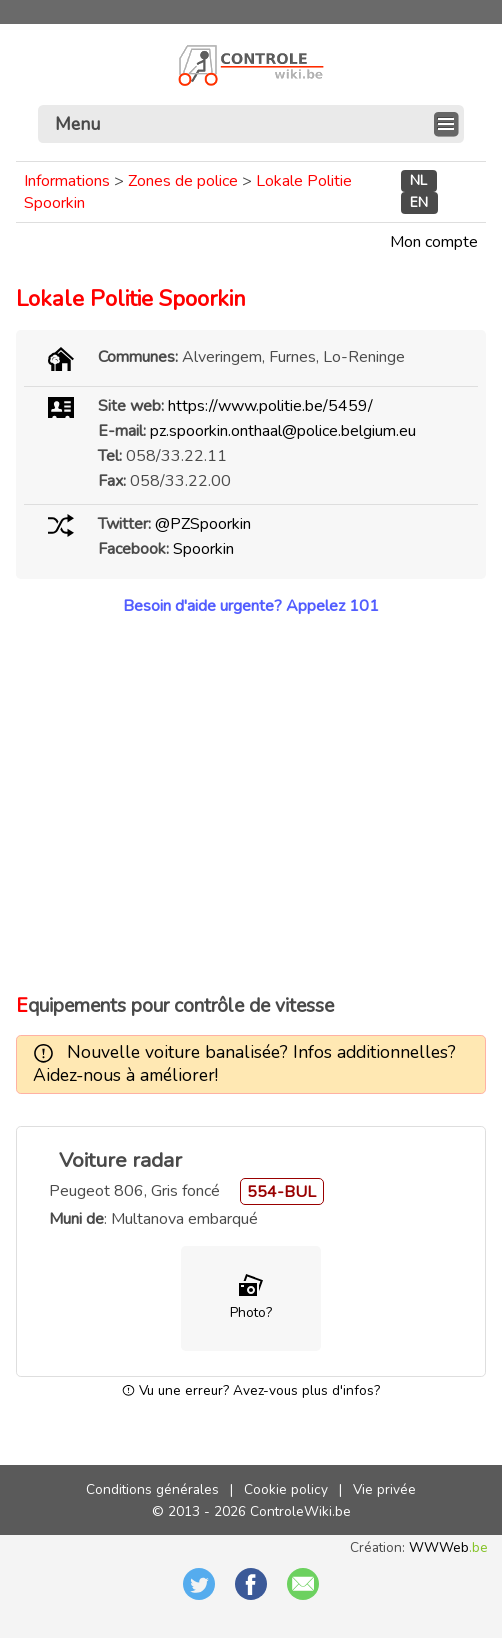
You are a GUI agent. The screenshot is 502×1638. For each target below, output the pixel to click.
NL (418, 181)
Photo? (251, 1312)
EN (419, 203)
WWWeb (448, 1547)
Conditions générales (152, 1489)
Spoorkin (203, 549)
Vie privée (384, 1489)
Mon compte (434, 242)
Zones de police (183, 181)
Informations (67, 181)
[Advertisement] (251, 805)
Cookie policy (286, 1489)
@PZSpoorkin (203, 524)
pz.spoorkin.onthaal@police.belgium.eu (283, 431)
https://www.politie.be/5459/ (270, 406)
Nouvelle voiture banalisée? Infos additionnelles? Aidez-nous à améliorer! (244, 1063)
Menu (77, 124)
